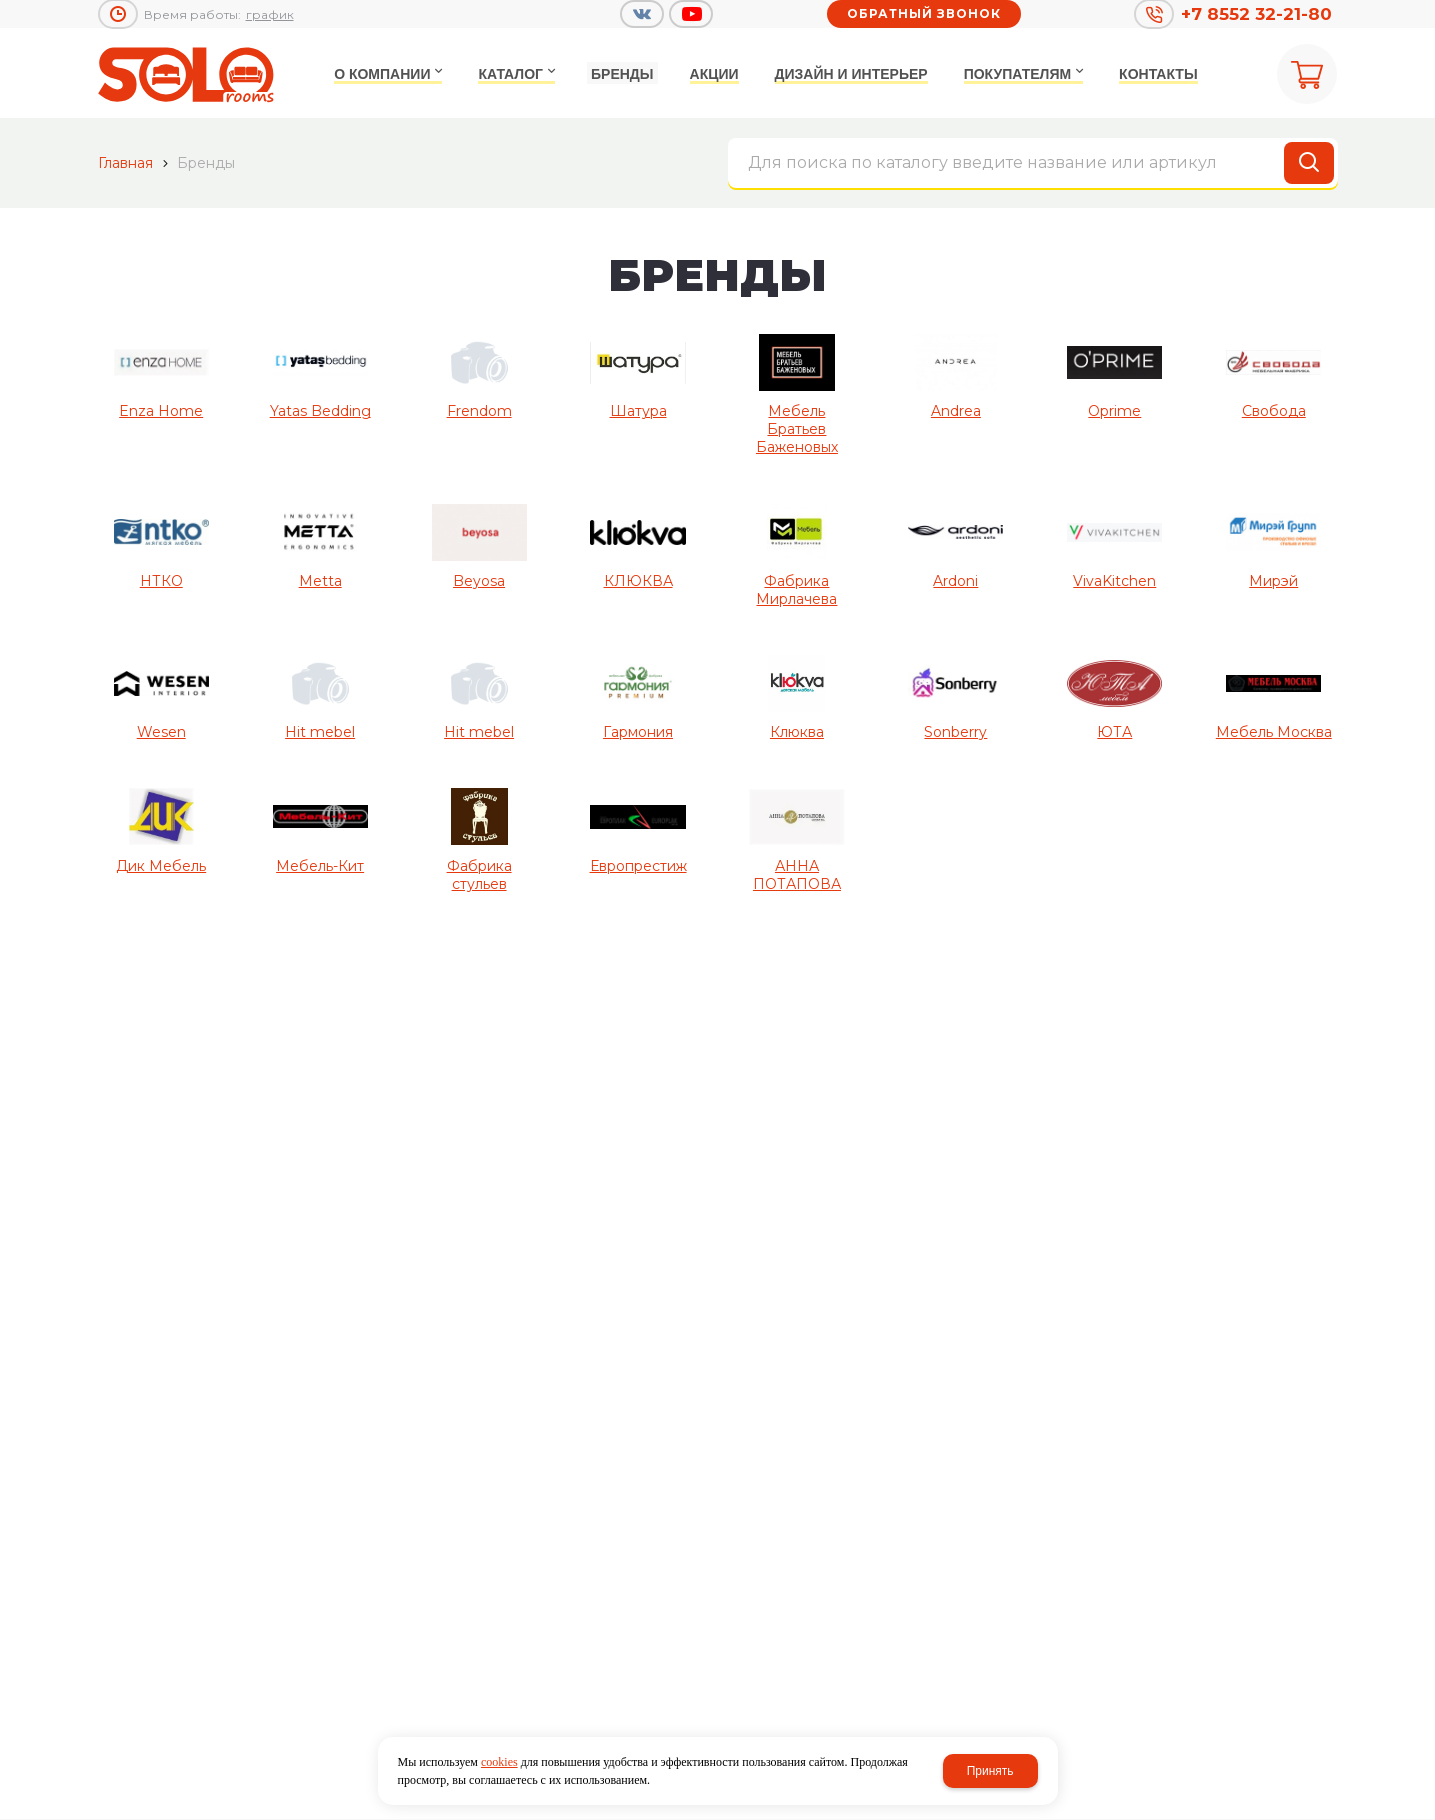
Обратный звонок (924, 13)
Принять (990, 1771)
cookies (499, 1762)
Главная (125, 163)
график (270, 14)
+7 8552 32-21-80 (1256, 14)
